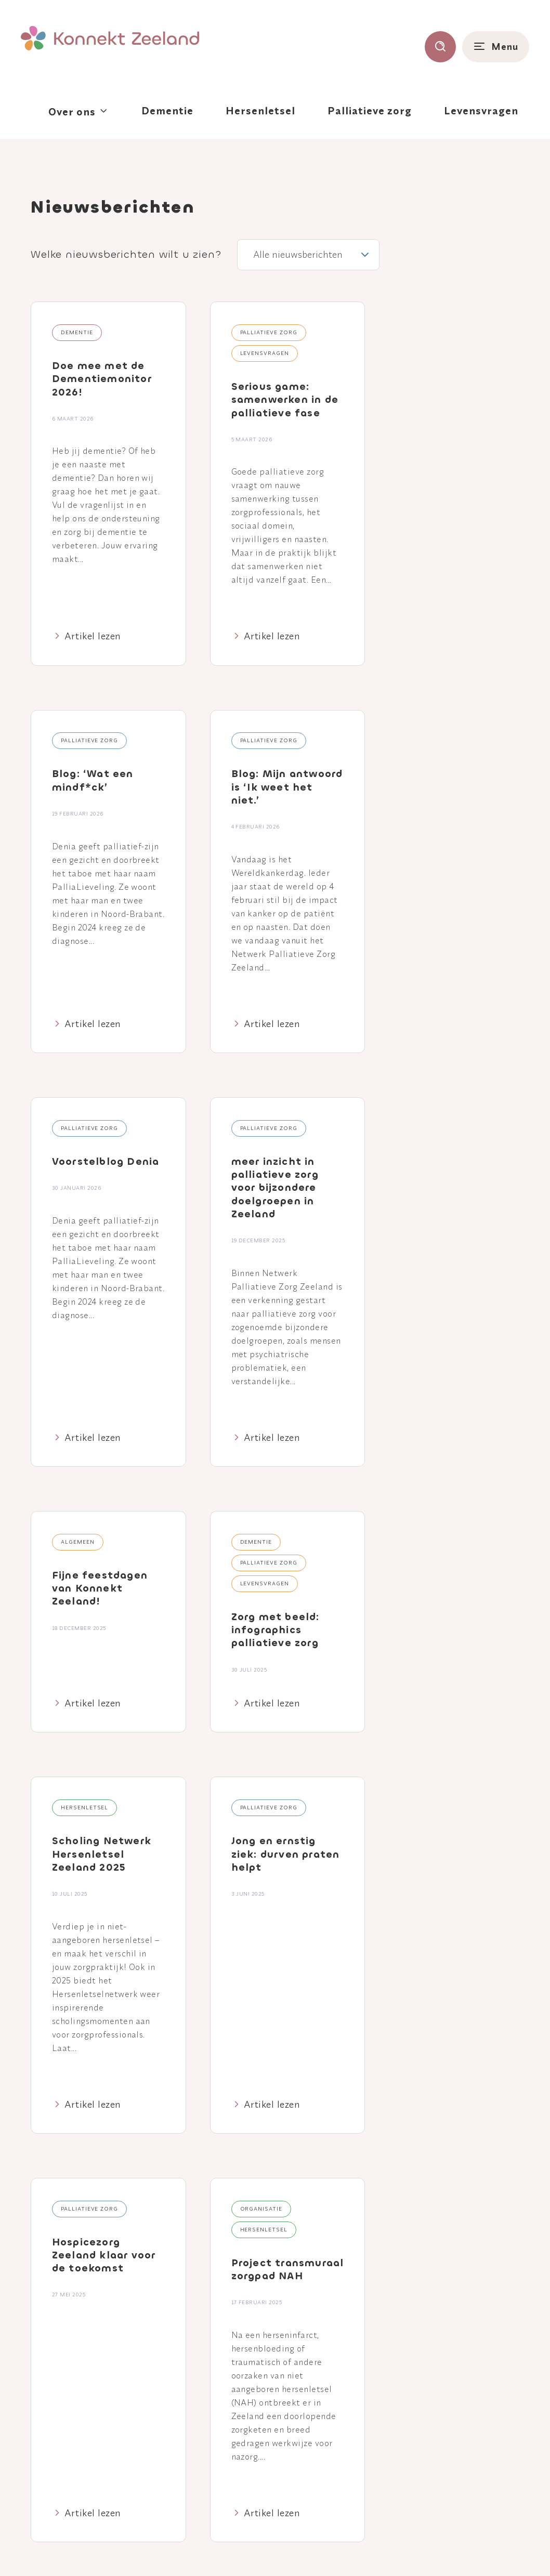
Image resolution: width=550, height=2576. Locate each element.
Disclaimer (276, 2550)
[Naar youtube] (120, 2418)
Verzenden (472, 2199)
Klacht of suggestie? (378, 2550)
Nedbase (508, 2549)
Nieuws (256, 2393)
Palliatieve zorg (370, 110)
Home (254, 2363)
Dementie (167, 110)
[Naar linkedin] (86, 2418)
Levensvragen (481, 110)
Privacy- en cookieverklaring (201, 2550)
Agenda (257, 2378)
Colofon (318, 2550)
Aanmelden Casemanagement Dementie (436, 2376)
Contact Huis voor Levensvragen (437, 2452)
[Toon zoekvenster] (440, 46)
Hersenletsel (260, 110)
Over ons (72, 111)
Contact (258, 2407)
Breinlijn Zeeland (434, 2403)
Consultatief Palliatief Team (445, 2425)
